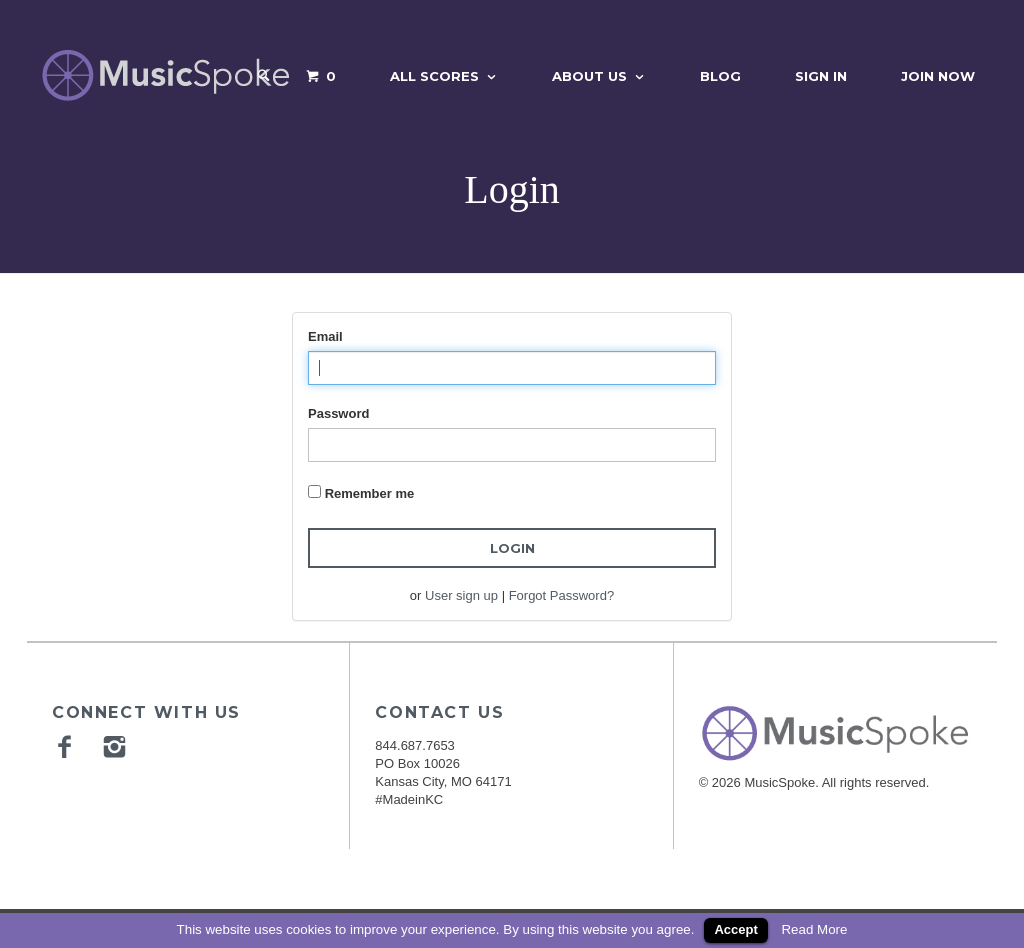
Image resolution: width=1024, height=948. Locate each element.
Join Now (938, 76)
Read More (814, 929)
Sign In (821, 76)
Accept (735, 929)
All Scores (434, 76)
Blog (720, 76)
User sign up (461, 595)
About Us (589, 76)
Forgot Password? (562, 595)
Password (338, 413)
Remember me (370, 493)
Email (325, 336)
